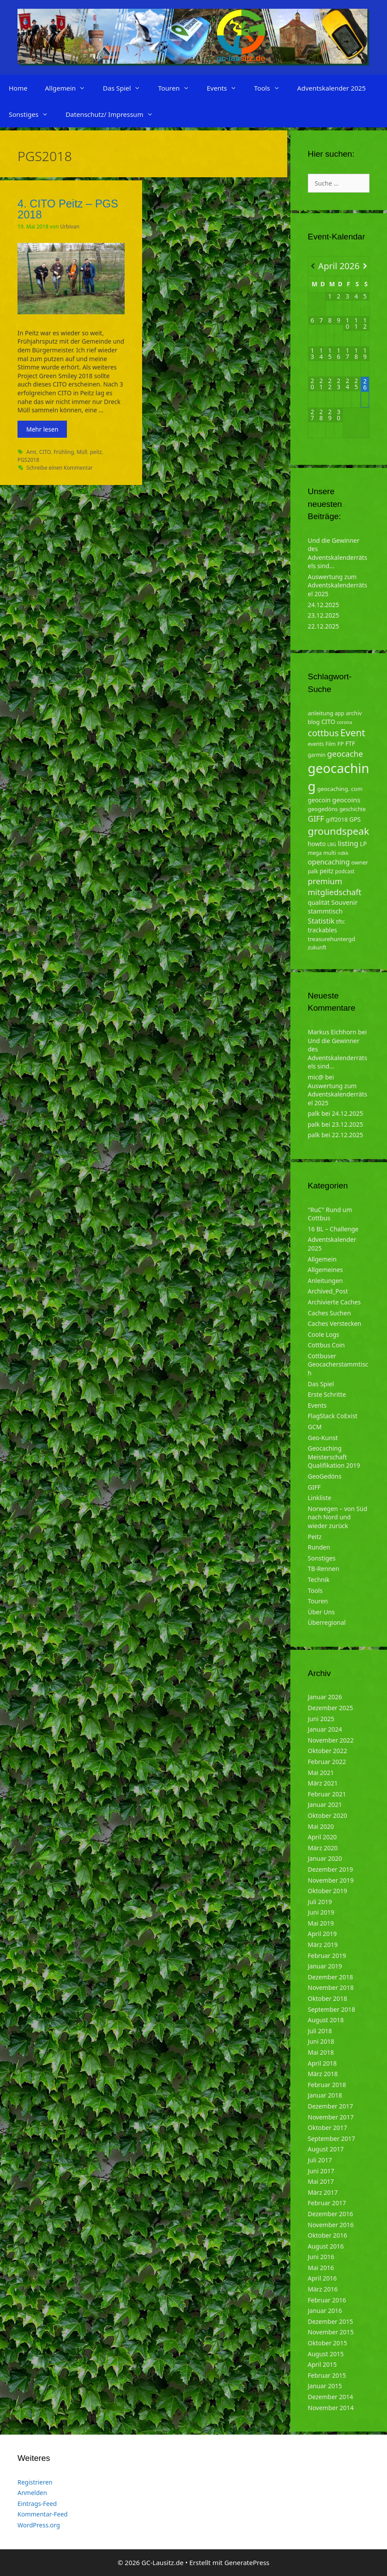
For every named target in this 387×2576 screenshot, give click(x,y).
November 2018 (331, 1987)
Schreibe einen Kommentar (59, 467)
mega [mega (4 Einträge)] (315, 853)
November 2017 (331, 2117)
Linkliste (319, 1498)
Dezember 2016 (330, 2214)
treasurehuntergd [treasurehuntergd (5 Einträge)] (332, 939)
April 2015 (322, 2364)
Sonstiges (33, 114)
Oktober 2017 (327, 2127)
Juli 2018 (320, 2031)
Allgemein (69, 88)
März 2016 (323, 2289)
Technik (319, 1579)
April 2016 (322, 2278)
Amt (31, 451)
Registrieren (34, 2482)
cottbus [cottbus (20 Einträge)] (323, 733)
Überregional (327, 1622)
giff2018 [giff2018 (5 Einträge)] (337, 819)
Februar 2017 (327, 2203)
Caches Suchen (329, 1313)
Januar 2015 (325, 2386)
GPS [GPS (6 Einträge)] (355, 819)
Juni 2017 (321, 2171)
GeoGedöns (325, 1476)
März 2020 (323, 1848)
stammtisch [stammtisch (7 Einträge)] (325, 911)
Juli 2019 (320, 1902)
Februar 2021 (327, 1794)
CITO (45, 451)
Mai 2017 (321, 2181)
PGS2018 (28, 459)
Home (18, 88)
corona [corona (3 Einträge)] (344, 722)
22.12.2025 (323, 626)
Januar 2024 (325, 1729)
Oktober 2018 (327, 1998)
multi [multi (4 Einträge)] (329, 853)
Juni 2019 (321, 1912)
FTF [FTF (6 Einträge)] (350, 743)
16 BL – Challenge (333, 1229)
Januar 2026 (325, 1697)
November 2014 (331, 2408)
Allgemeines (325, 1269)
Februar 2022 (327, 1761)
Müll (82, 451)
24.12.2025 (323, 605)
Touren (178, 88)
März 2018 (323, 2074)
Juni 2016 (321, 2257)
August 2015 (326, 2354)
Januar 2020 (325, 1858)
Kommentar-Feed (42, 2514)
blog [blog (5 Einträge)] (314, 722)
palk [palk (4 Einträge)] (313, 871)
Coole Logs (323, 1334)
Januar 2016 (325, 2310)
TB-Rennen (323, 1568)
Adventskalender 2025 (331, 88)
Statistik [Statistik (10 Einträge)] (321, 921)
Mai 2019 (321, 1923)
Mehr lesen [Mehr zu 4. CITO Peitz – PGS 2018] (42, 429)
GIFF (314, 1487)
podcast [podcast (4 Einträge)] (344, 871)
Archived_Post (328, 1291)
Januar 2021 (325, 1804)
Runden (319, 1547)
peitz (96, 451)
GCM (315, 1427)
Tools (271, 88)
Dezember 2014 (330, 2397)
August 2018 (326, 2020)
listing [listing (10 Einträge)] (348, 843)
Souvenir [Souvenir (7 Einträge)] (344, 902)
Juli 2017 (320, 2160)
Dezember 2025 (330, 1708)
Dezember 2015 (330, 2321)
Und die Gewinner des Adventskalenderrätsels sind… (337, 553)
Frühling (63, 451)
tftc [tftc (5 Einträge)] (340, 921)
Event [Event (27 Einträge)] (352, 732)
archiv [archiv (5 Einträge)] (354, 713)
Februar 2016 (327, 2300)
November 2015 (331, 2332)
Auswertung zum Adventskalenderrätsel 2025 (337, 585)
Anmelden (32, 2492)
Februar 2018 (327, 2084)
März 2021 (323, 1783)
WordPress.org (38, 2525)
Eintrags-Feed (37, 2503)
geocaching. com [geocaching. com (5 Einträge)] (340, 789)
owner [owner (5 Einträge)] (359, 862)
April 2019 (322, 1933)
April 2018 (322, 2063)
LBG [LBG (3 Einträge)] (332, 844)
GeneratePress (246, 2562)
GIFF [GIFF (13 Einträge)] (316, 818)
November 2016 (331, 2225)
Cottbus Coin (326, 1345)
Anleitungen (325, 1280)
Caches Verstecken (335, 1323)
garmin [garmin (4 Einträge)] (317, 755)
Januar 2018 (325, 2095)
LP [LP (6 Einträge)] (363, 844)
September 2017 (331, 2138)
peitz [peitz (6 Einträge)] (327, 871)
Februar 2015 (327, 2375)
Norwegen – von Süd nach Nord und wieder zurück (337, 1517)
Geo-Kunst (323, 1438)
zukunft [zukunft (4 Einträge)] (317, 947)
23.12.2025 (323, 615)
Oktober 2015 (327, 2343)
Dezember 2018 (330, 1977)
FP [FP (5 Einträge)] (340, 744)
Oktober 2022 (327, 1751)
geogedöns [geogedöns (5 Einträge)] (323, 809)
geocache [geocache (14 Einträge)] (345, 753)
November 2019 (331, 1880)
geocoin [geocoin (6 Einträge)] (319, 800)
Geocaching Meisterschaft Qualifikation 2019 (334, 1456)
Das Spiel (126, 88)
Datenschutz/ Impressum (114, 114)
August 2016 (326, 2246)
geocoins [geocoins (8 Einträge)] (346, 799)
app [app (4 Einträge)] (339, 713)
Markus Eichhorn (332, 1032)
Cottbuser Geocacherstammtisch (338, 1364)
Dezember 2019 (330, 1869)
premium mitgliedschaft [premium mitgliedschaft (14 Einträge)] (335, 886)
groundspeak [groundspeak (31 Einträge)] (339, 831)
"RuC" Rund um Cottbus (330, 1214)
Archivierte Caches (334, 1302)
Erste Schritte (327, 1394)
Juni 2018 (321, 2041)
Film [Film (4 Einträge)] (330, 744)
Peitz (315, 1536)
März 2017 (323, 2192)
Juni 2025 (321, 1719)
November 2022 (331, 1740)
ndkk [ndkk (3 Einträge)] (343, 853)
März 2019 (323, 1944)
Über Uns (321, 1612)
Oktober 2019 (327, 1891)
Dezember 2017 (330, 2106)
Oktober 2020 (327, 1815)
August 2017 (326, 2149)
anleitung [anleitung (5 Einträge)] (320, 713)
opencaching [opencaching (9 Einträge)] (329, 862)
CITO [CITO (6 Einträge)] (328, 721)
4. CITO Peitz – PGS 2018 (67, 209)
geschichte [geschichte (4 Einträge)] (352, 809)
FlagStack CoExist (333, 1416)
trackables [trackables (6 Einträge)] (322, 930)
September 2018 (331, 2009)
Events (226, 88)
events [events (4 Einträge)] (316, 744)
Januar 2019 (325, 1966)
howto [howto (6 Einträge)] (317, 844)
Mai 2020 (321, 1826)
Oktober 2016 (327, 2235)
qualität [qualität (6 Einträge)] (319, 902)
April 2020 (322, 1837)
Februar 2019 (327, 1955)
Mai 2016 (321, 2267)
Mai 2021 (321, 1772)
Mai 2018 (321, 2052)
